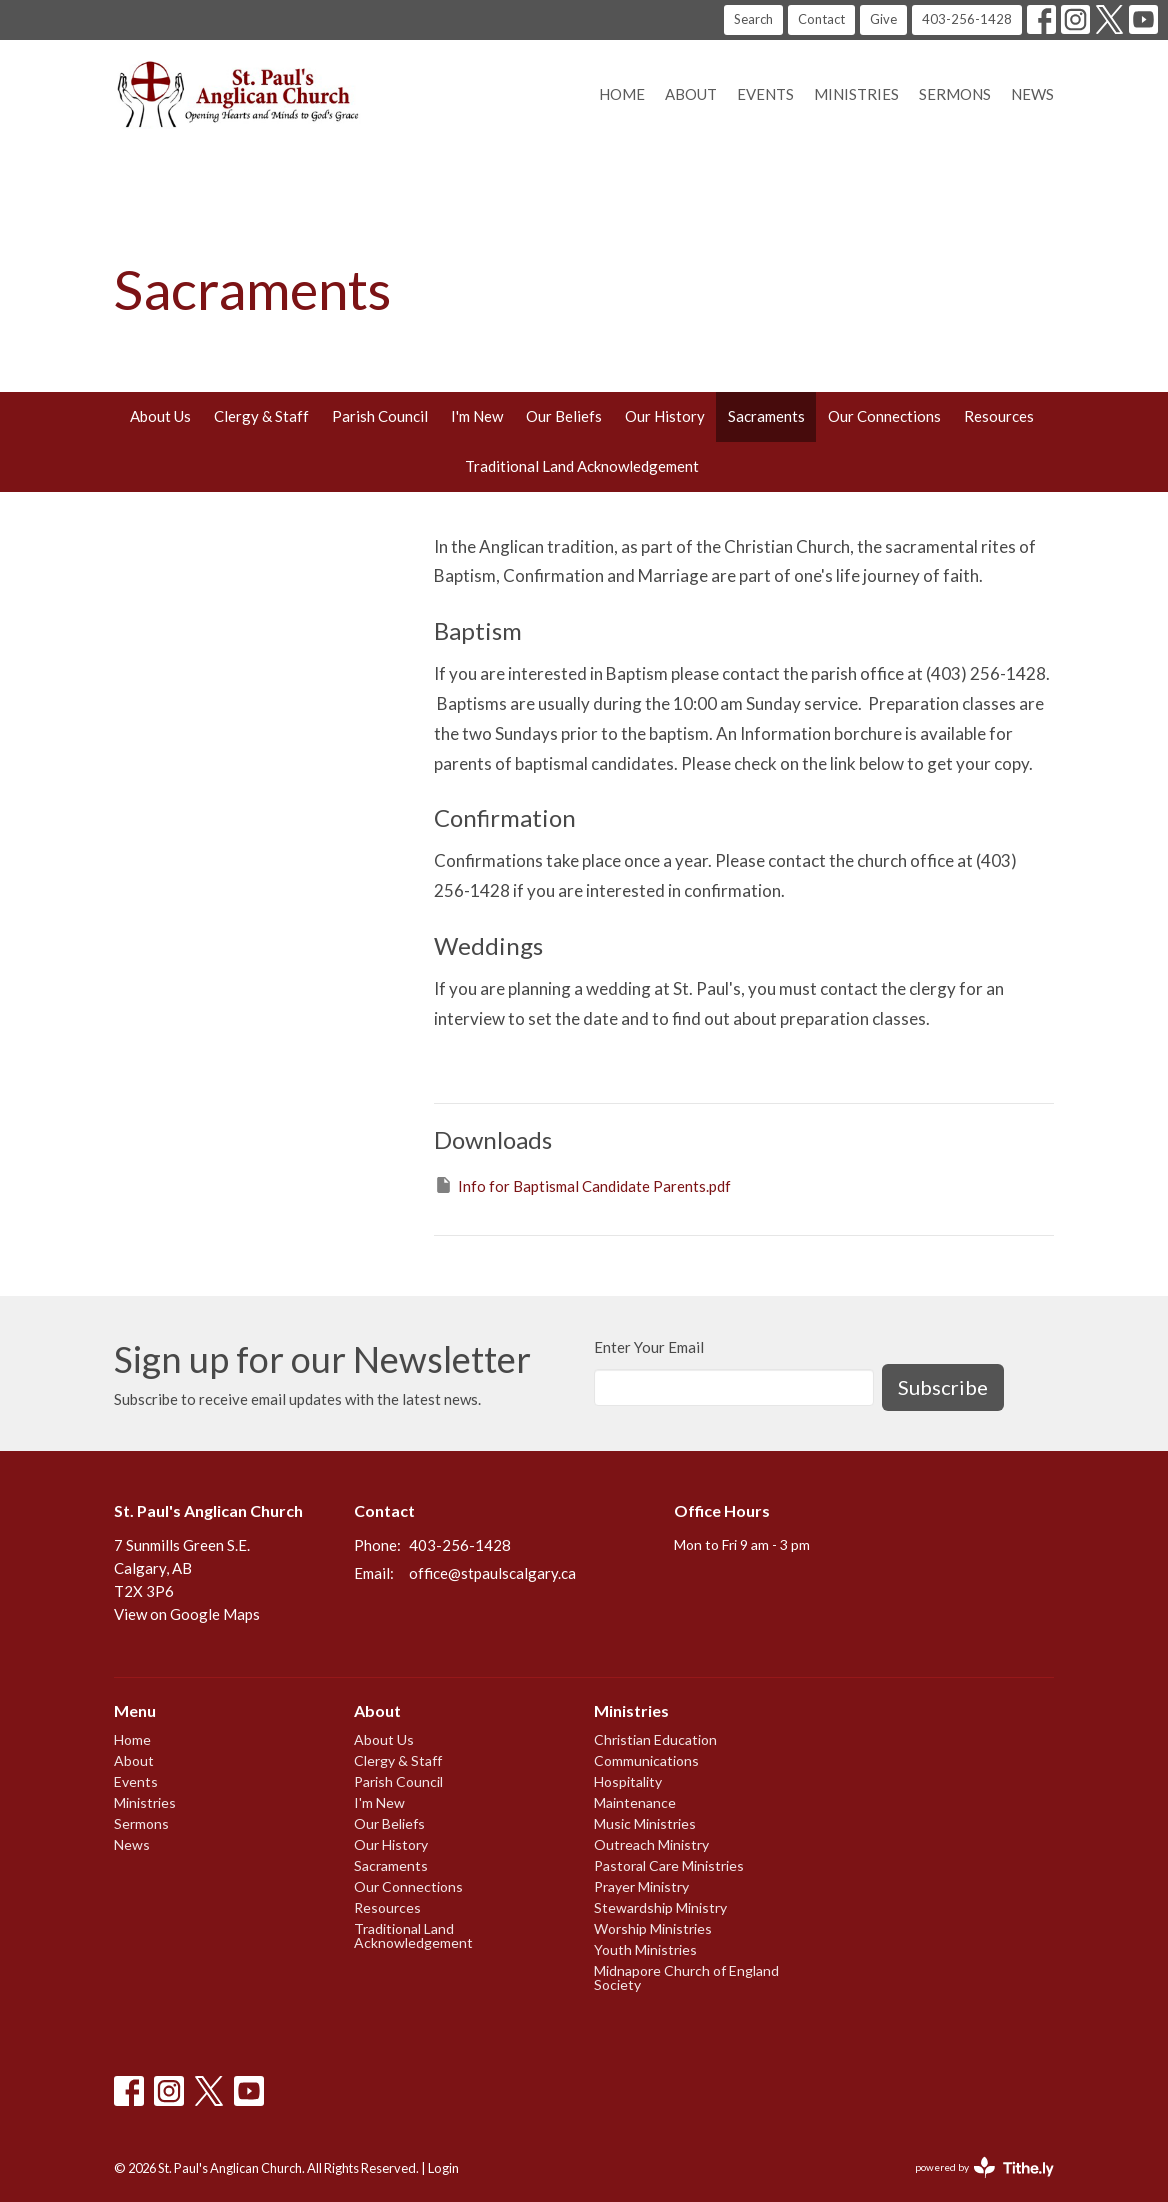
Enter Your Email (649, 1347)
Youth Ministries (645, 1949)
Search (753, 19)
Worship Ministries (653, 1928)
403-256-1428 (967, 19)
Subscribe (943, 1387)
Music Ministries (645, 1823)
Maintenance (635, 1802)
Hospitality (628, 1781)
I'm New (477, 416)
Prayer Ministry (641, 1886)
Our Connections (884, 416)
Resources (999, 416)
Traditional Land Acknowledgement (582, 466)
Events (765, 94)
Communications (646, 1760)
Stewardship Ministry (660, 1907)
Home (622, 94)
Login (443, 2168)
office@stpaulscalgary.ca (492, 1573)
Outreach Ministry (651, 1844)
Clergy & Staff (261, 416)
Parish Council (380, 416)
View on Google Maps (187, 1614)
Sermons (955, 94)
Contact (821, 19)
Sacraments (766, 416)
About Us (160, 416)
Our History (665, 416)
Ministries (856, 94)
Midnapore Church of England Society (686, 1977)
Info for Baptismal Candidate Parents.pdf (582, 1185)
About (691, 94)
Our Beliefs (564, 416)
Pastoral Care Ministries (669, 1865)
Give (883, 19)
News (1032, 94)
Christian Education (655, 1739)
